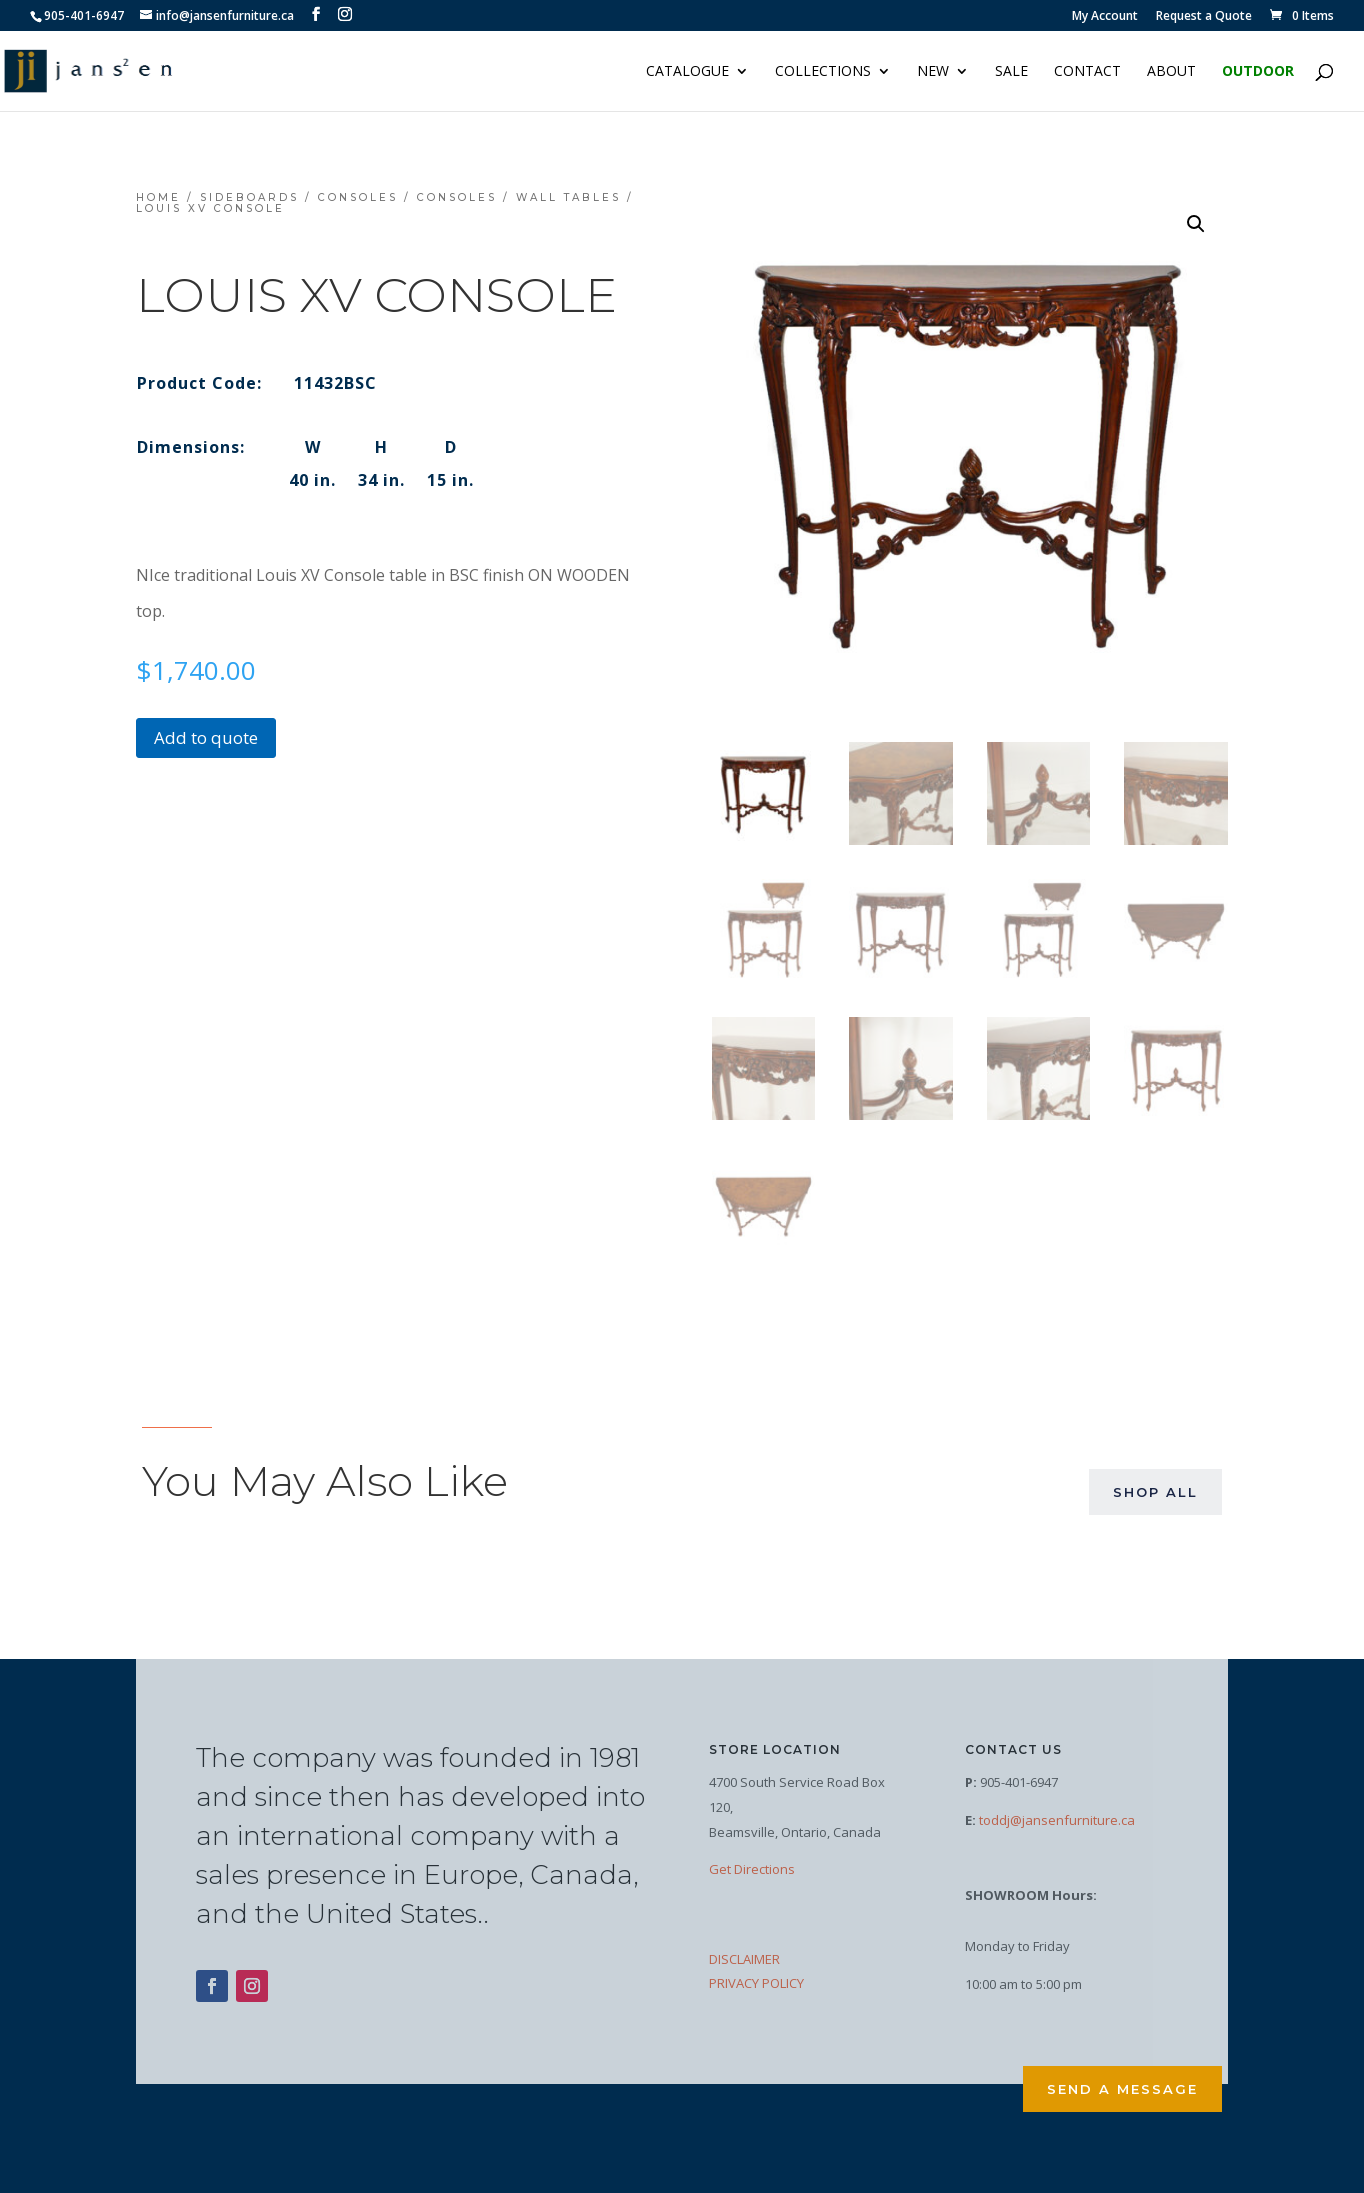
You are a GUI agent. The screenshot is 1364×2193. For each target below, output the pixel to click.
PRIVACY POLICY (756, 1983)
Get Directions (752, 1869)
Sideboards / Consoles (299, 197)
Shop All (1155, 1492)
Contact (1087, 72)
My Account (1105, 17)
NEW (933, 72)
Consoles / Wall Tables (519, 197)
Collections (823, 72)
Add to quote (206, 737)
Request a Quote (1204, 17)
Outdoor (1258, 72)
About (1171, 72)
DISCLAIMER (744, 1959)
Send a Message (1122, 2089)
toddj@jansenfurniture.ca (1057, 1820)
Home (158, 197)
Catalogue (687, 72)
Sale (1011, 72)
